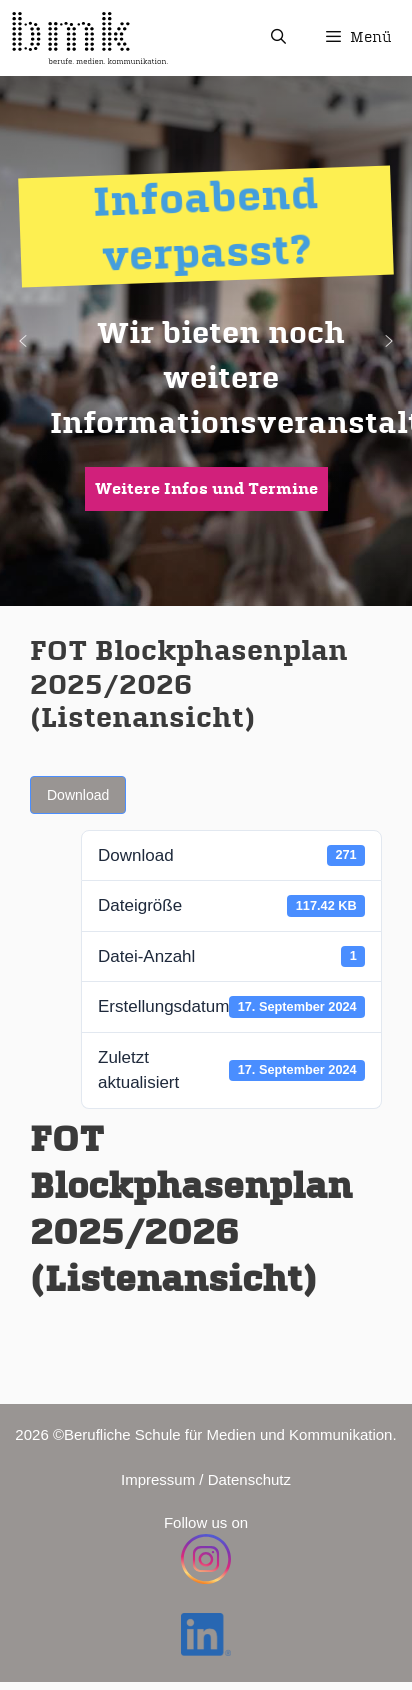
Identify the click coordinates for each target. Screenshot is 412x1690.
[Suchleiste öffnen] (277, 38)
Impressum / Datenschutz (206, 1479)
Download (78, 795)
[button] (23, 341)
